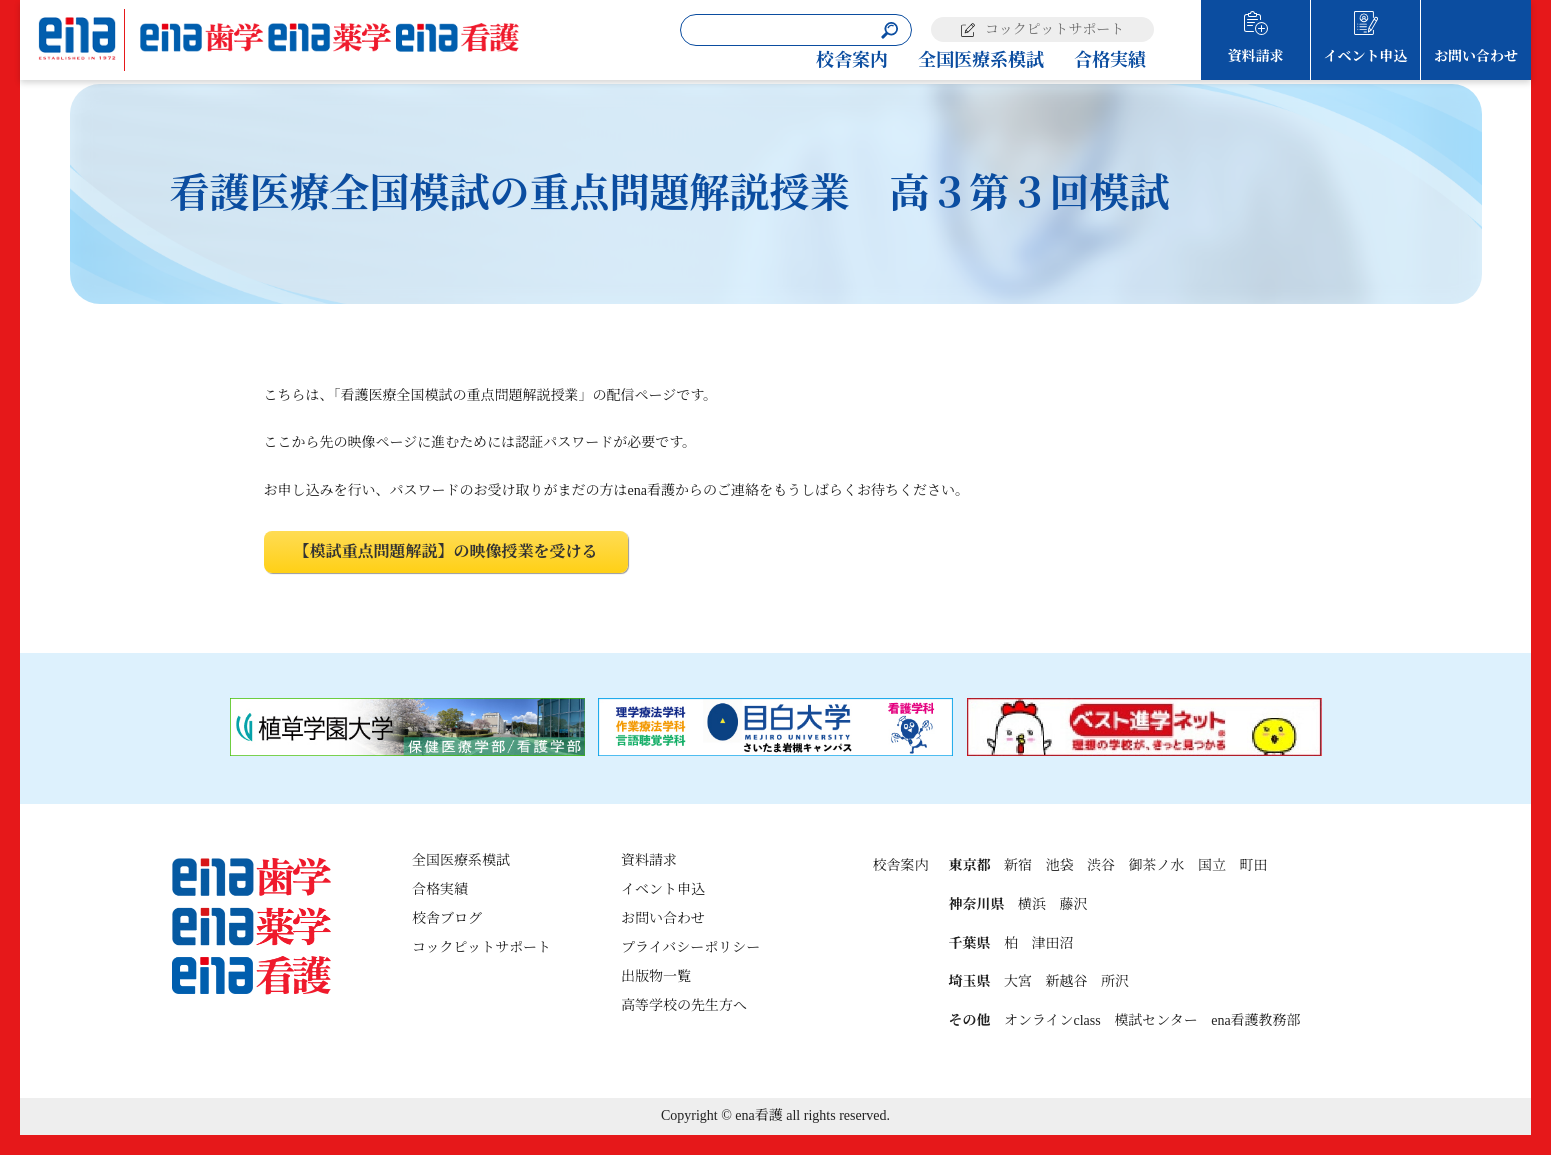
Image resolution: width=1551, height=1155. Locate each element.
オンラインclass (1052, 1020)
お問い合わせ (1476, 56)
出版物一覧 (656, 976)
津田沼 (1052, 943)
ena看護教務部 (1255, 1020)
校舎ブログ (447, 918)
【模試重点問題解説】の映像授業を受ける (446, 551)
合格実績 (1110, 60)
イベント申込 (1366, 56)
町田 (1253, 865)
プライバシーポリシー (690, 947)
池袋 (1059, 865)
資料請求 (1256, 56)
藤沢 (1073, 904)
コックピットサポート (1054, 29)
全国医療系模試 (981, 60)
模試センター (1155, 1020)
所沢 (1115, 981)
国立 (1212, 865)
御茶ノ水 (1156, 865)
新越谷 (1066, 981)
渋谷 (1101, 865)
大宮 (1018, 981)
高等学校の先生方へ (684, 1005)
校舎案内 (852, 60)
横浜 (1032, 904)
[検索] (889, 30)
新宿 (1018, 865)
